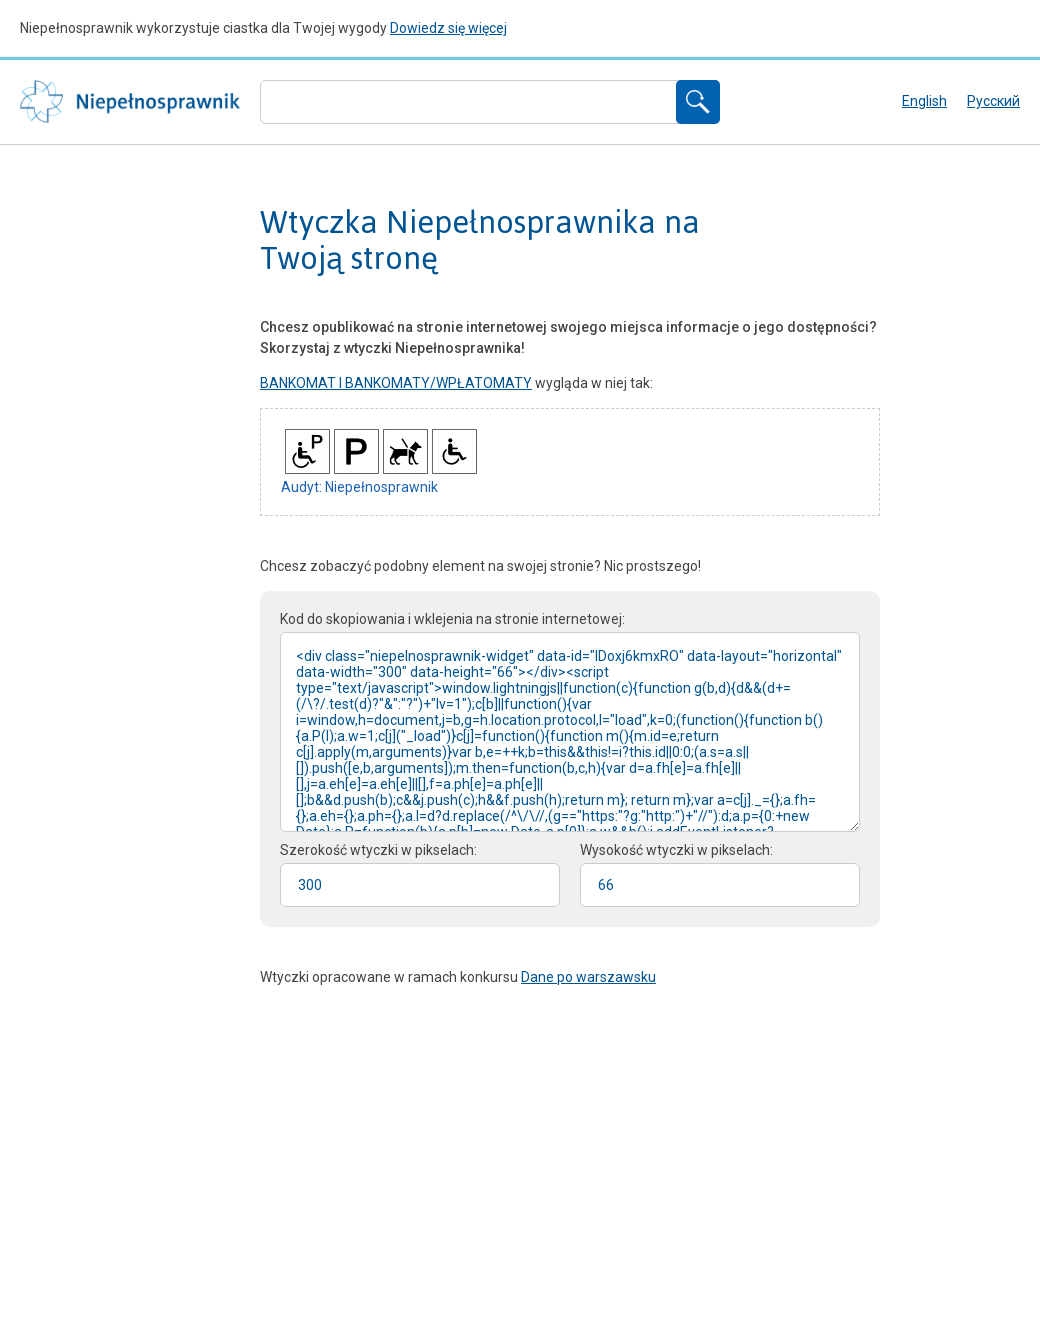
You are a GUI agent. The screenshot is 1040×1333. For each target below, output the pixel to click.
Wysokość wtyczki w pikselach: (676, 850)
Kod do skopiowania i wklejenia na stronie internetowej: (452, 619)
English (924, 101)
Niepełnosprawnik (130, 102)
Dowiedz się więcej (448, 28)
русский (993, 101)
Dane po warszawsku (588, 977)
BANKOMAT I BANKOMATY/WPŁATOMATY (396, 383)
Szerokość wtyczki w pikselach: (378, 850)
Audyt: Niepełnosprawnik (359, 487)
